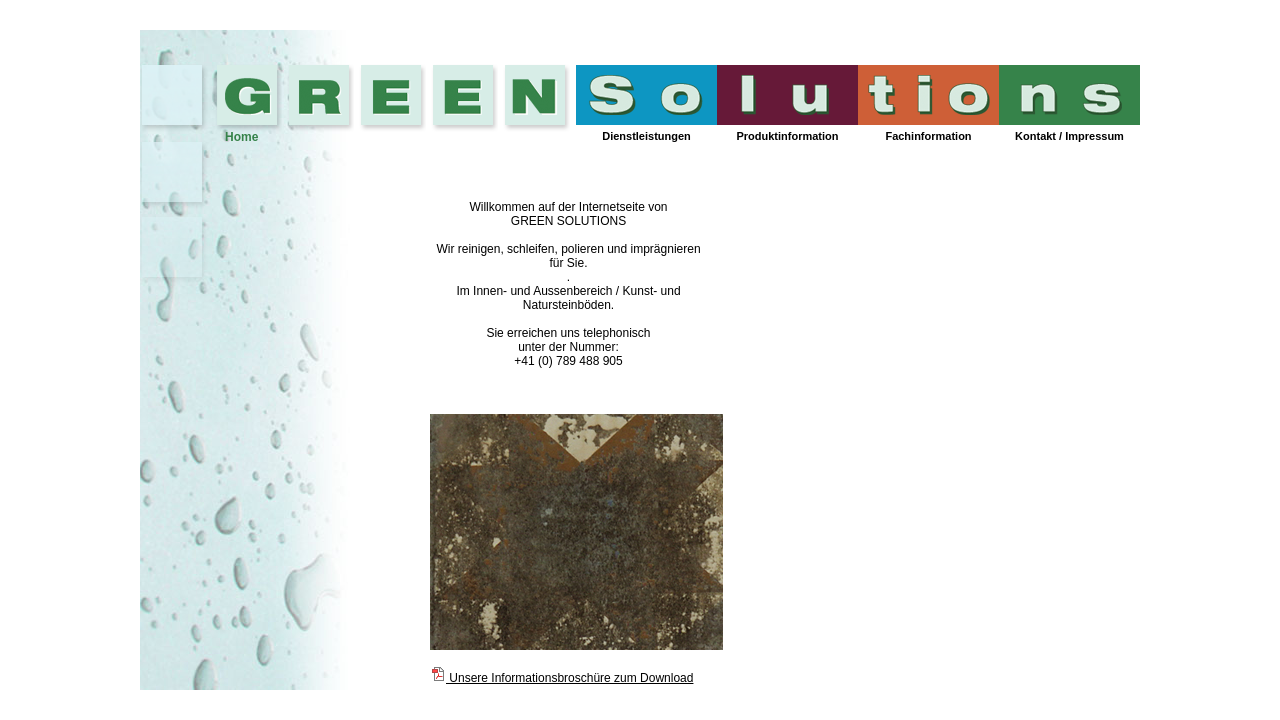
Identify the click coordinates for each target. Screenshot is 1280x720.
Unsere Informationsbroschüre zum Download (561, 678)
